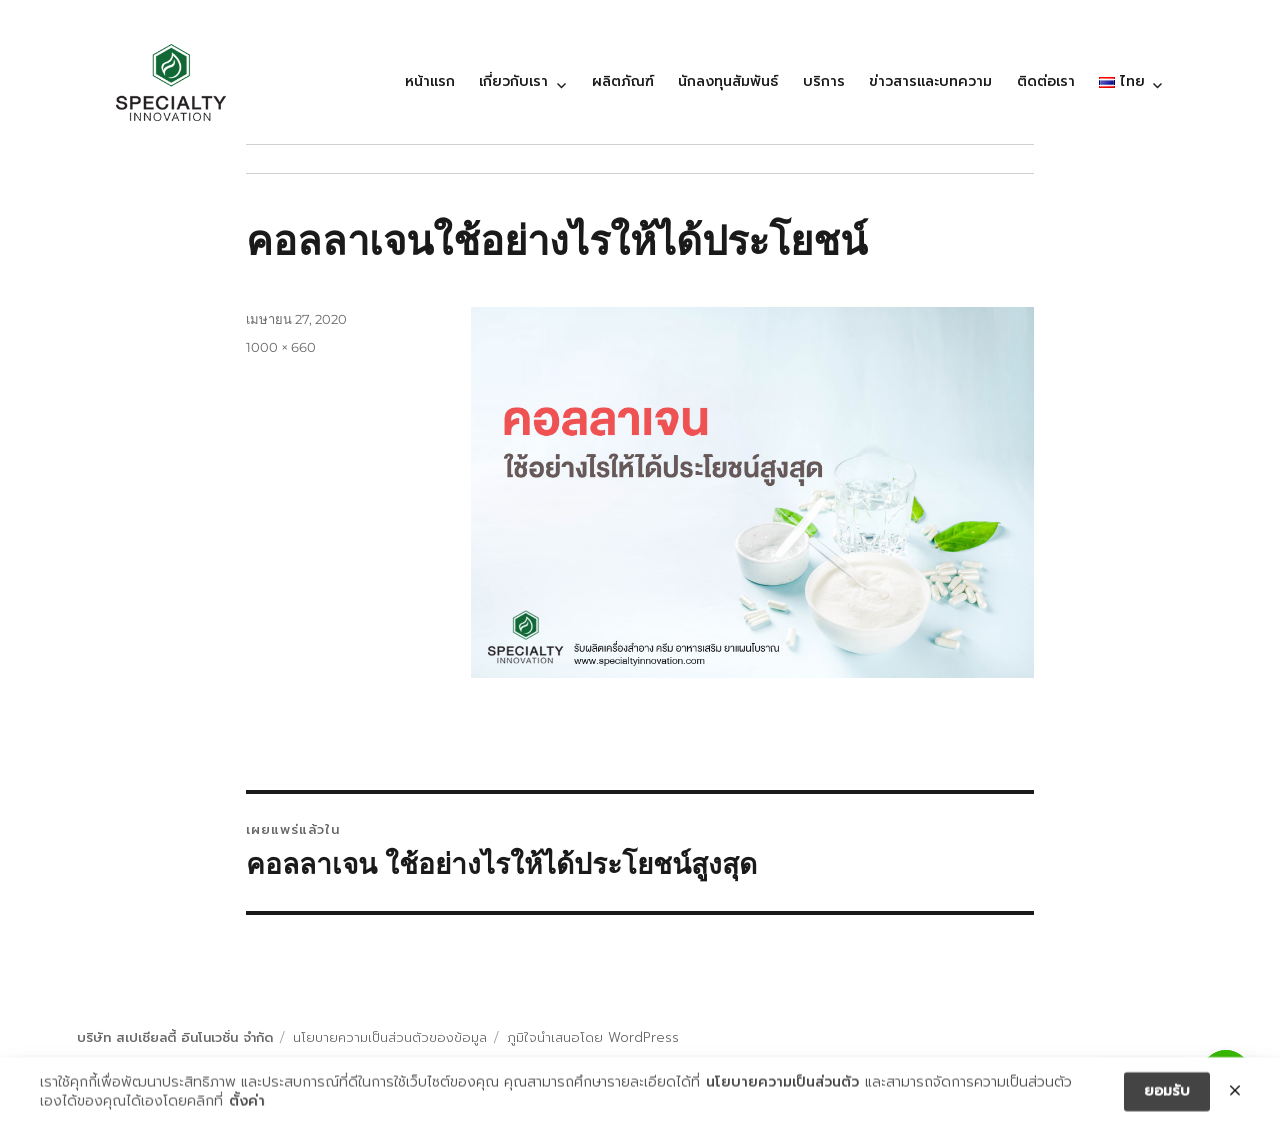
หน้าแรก (430, 81)
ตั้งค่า (247, 1105)
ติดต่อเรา (1046, 81)
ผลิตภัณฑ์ (623, 81)
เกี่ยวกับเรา (513, 81)
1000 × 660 (281, 347)
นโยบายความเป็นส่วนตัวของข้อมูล (390, 1037)
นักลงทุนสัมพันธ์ (728, 81)
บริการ (824, 81)
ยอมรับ (1167, 1094)
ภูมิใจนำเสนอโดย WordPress (593, 1037)
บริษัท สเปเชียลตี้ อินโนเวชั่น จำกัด (175, 1037)
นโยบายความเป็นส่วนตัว (782, 1085)
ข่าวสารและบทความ (930, 81)
